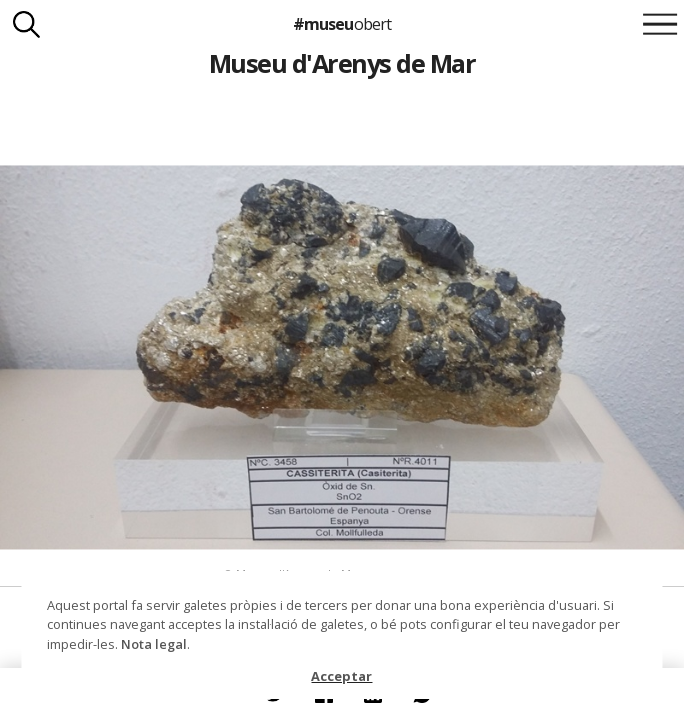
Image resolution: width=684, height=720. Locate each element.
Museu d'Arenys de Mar (342, 63)
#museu (341, 24)
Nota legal (154, 644)
